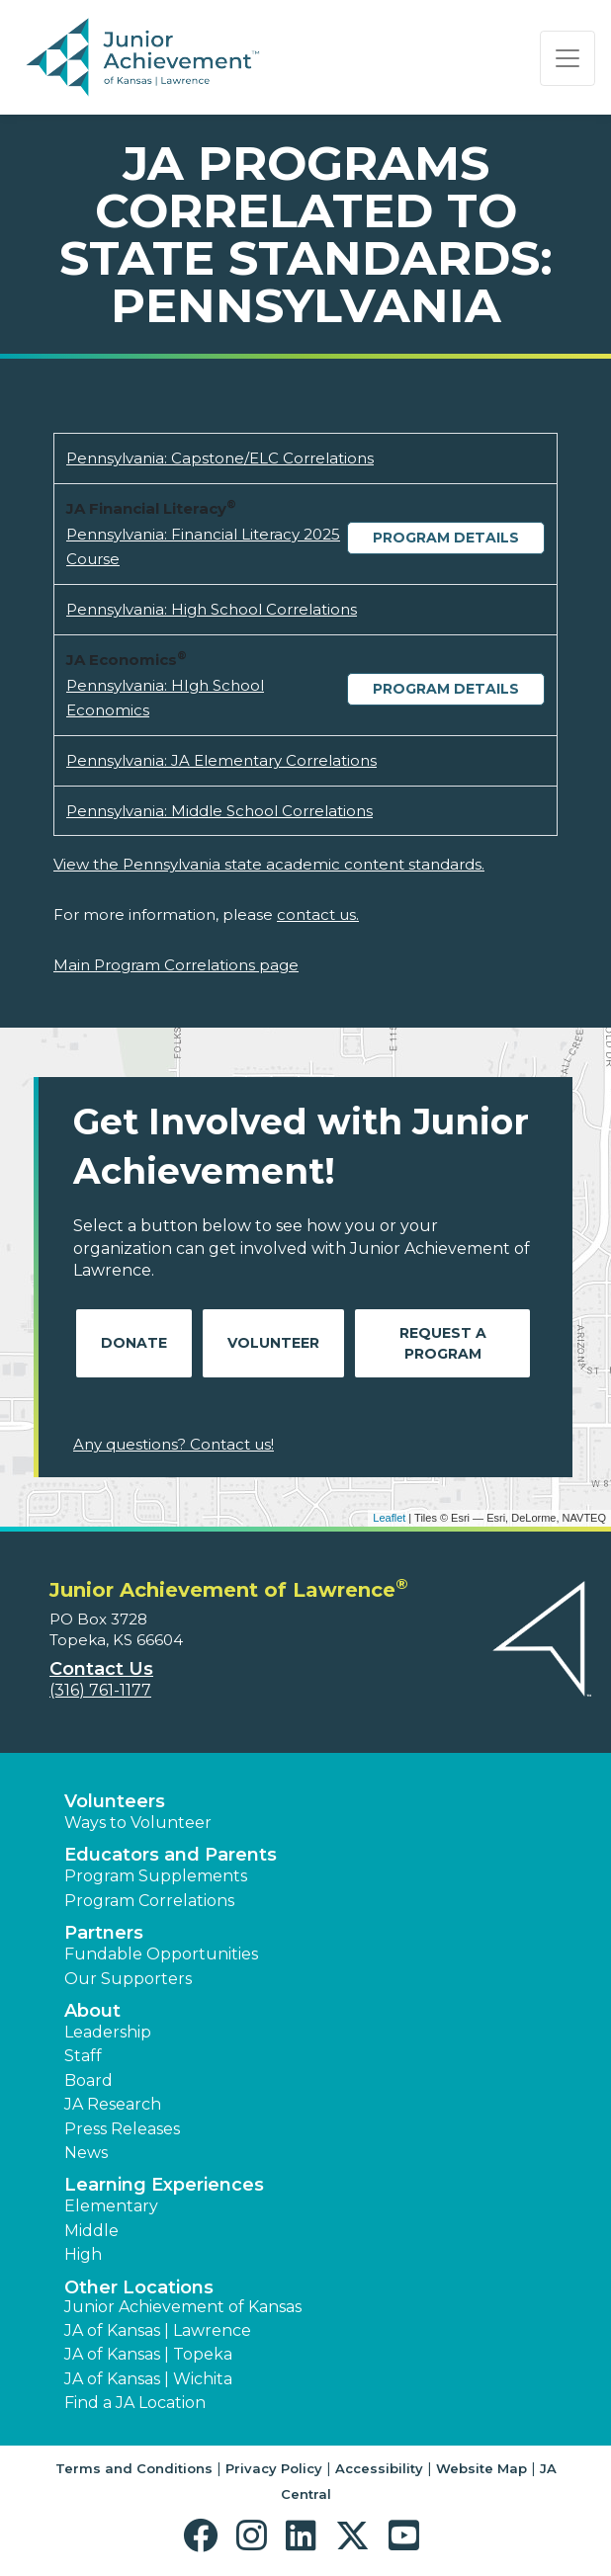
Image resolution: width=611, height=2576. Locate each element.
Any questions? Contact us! (173, 1444)
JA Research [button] (112, 2104)
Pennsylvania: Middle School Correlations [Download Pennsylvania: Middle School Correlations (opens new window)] (219, 810)
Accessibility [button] (379, 2468)
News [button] (86, 2152)
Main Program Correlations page (176, 965)
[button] (205, 2536)
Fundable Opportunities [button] (161, 1954)
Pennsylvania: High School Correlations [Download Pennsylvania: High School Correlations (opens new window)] (211, 609)
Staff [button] (83, 2055)
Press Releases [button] (122, 2128)
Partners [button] (103, 1933)
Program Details (446, 537)
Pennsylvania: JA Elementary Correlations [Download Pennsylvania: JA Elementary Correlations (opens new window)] (221, 760)
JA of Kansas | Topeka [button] (148, 2354)
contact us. (318, 914)
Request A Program (442, 1343)
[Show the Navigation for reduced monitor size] (567, 58)
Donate (134, 1343)
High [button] (83, 2254)
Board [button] (88, 2080)
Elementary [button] (111, 2206)
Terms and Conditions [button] (134, 2468)
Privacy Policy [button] (273, 2468)
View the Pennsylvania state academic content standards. (268, 864)
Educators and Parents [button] (170, 1855)
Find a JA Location (135, 2402)
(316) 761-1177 (100, 1690)
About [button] (92, 2011)
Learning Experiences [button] (164, 2185)
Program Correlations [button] (149, 1900)
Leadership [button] (107, 2032)
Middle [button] (91, 2230)
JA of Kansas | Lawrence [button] (157, 2330)
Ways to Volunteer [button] (138, 1822)
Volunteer (273, 1343)
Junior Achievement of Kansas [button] (183, 2306)
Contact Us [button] (101, 1669)
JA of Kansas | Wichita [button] (148, 2378)
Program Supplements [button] (155, 1876)
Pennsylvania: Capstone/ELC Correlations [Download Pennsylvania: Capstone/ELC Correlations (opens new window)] (220, 458)
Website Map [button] (481, 2468)
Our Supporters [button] (128, 1978)
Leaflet (389, 1518)
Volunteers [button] (114, 1801)
